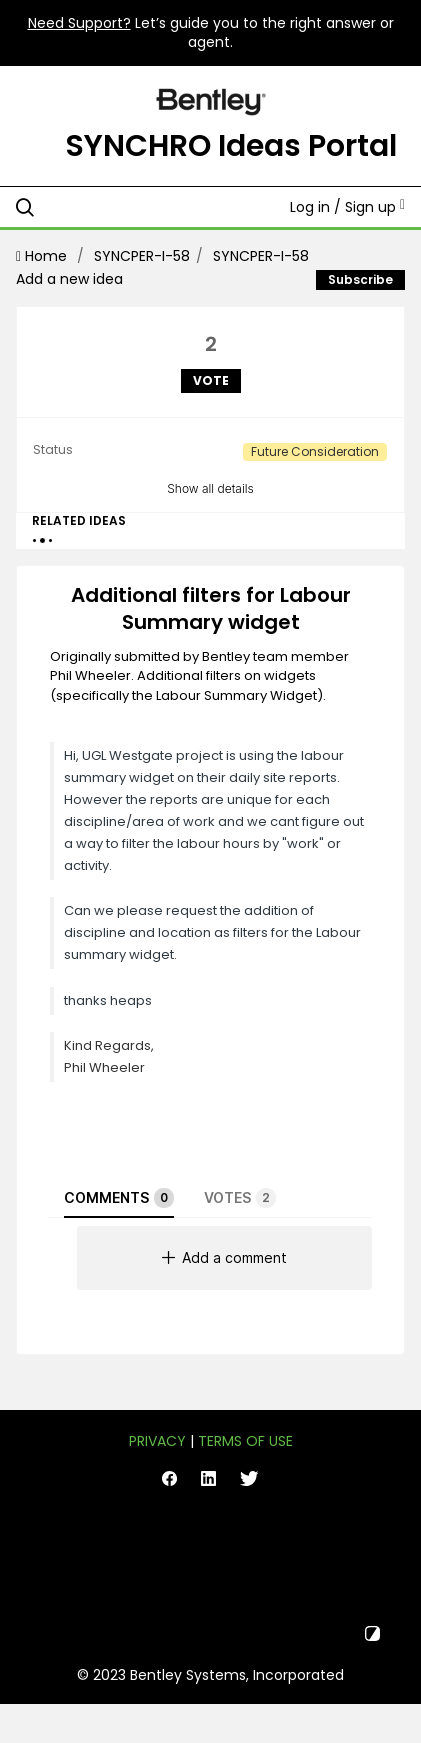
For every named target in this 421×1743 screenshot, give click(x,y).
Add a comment (224, 1257)
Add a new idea (69, 279)
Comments (119, 1198)
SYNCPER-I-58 (142, 256)
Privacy (157, 1441)
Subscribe (360, 279)
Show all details (210, 488)
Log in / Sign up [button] (347, 207)
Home (43, 256)
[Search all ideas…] (130, 207)
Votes (240, 1198)
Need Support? (79, 23)
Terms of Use (245, 1441)
